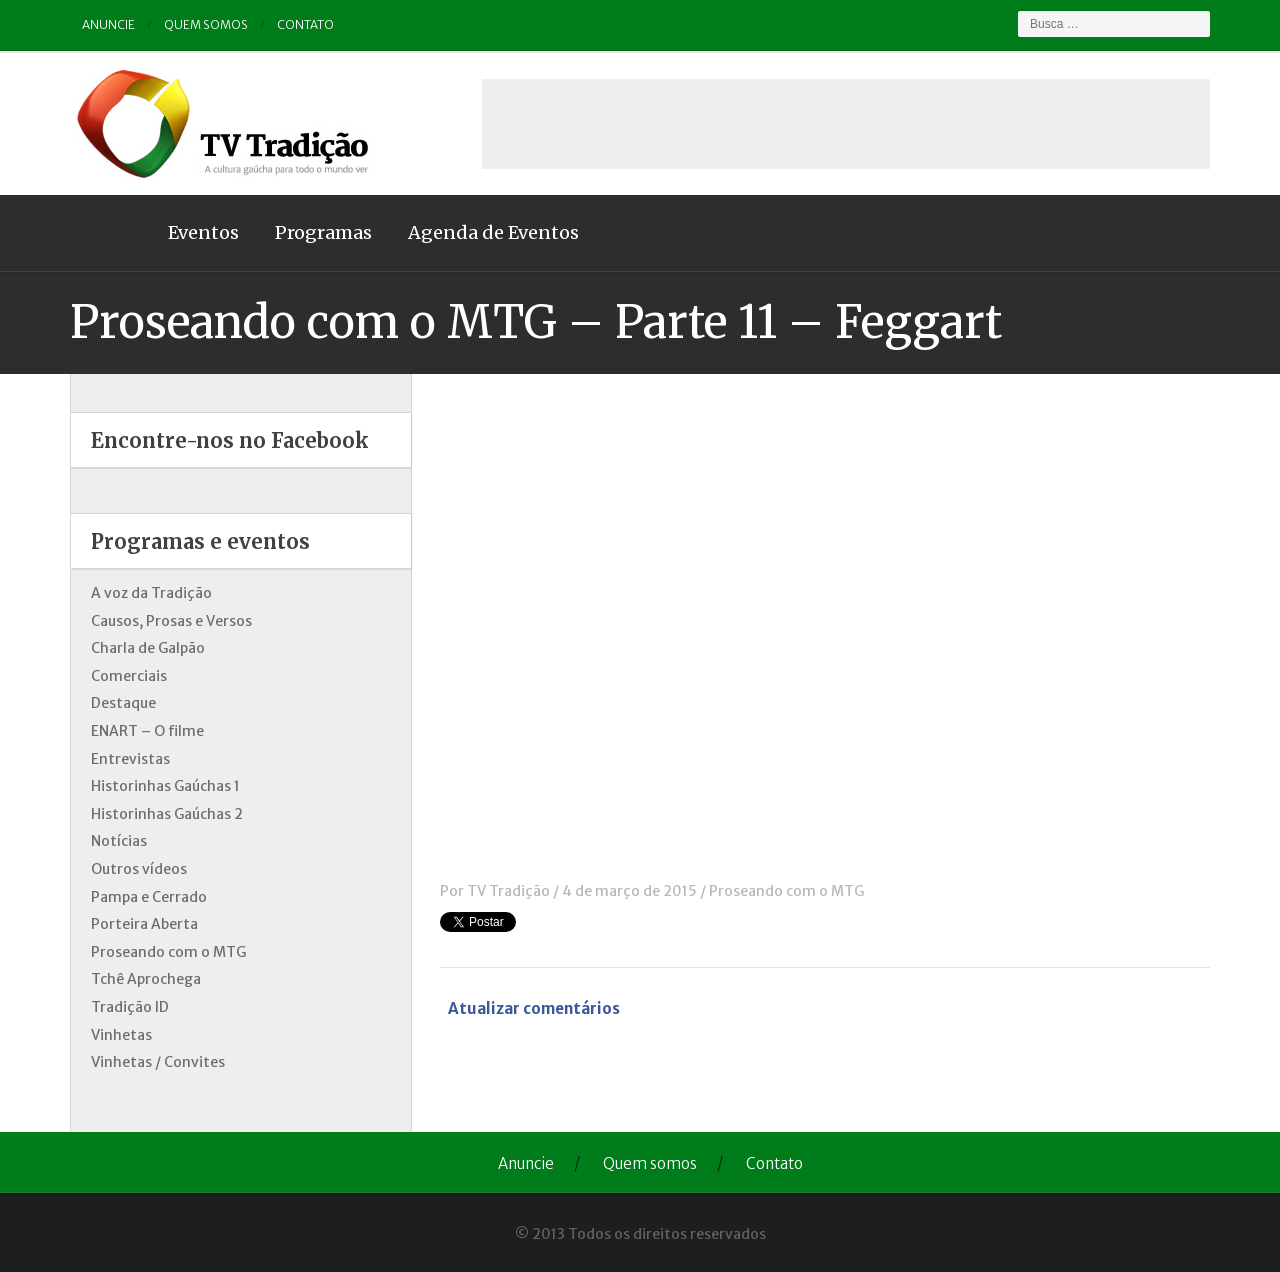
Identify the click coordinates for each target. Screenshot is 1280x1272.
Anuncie (108, 24)
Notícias (119, 841)
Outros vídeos (139, 869)
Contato (305, 24)
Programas (323, 232)
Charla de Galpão (148, 648)
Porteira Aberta (144, 924)
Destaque (123, 703)
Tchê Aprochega (146, 979)
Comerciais (129, 676)
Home (110, 233)
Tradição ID (130, 1007)
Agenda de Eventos (493, 232)
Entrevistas (130, 759)
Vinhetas (121, 1035)
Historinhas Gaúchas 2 (167, 814)
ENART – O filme (147, 731)
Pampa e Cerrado (149, 897)
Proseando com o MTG (786, 891)
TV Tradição (508, 891)
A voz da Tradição (151, 593)
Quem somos (206, 24)
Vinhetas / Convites (158, 1062)
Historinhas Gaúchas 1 (165, 786)
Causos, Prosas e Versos (171, 621)
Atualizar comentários (534, 1008)
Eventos (203, 232)
